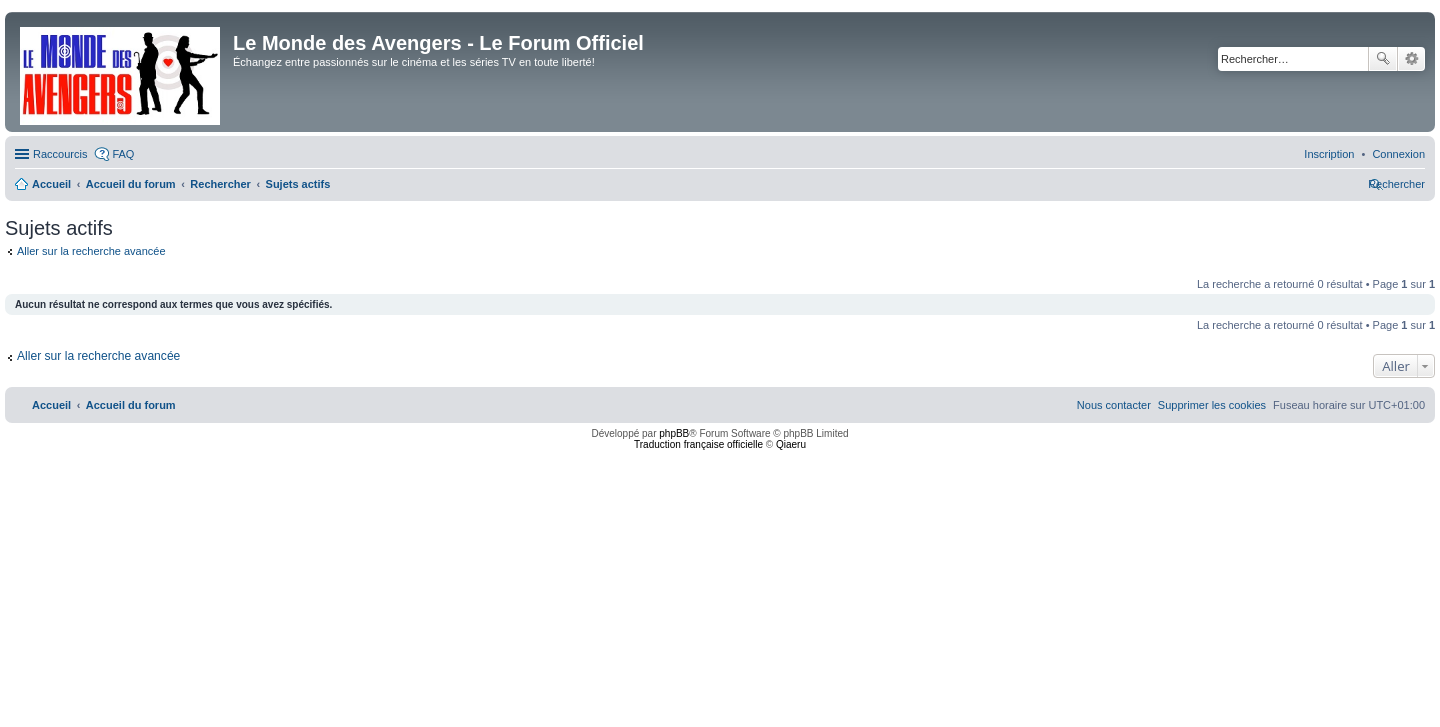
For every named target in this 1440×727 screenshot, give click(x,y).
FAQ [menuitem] (123, 154)
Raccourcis (60, 154)
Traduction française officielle (698, 444)
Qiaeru (791, 444)
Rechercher (1383, 59)
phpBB (674, 433)
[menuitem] (1398, 154)
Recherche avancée (1411, 59)
